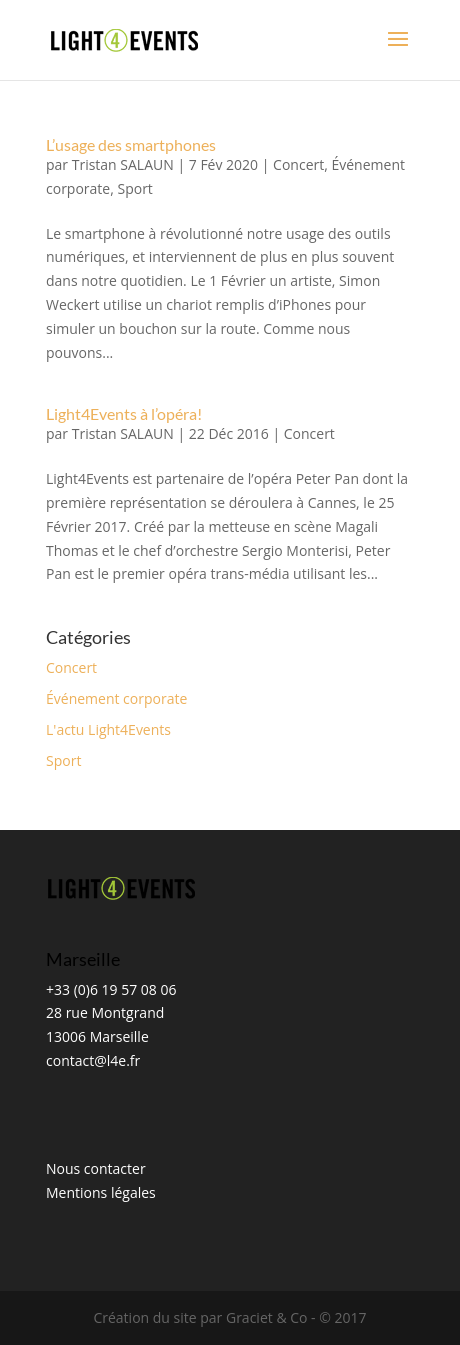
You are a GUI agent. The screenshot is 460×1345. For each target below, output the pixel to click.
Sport (134, 188)
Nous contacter (96, 1168)
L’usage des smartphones (131, 144)
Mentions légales (101, 1192)
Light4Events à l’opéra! (124, 413)
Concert (298, 164)
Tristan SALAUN (123, 164)
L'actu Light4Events (108, 729)
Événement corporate (116, 698)
